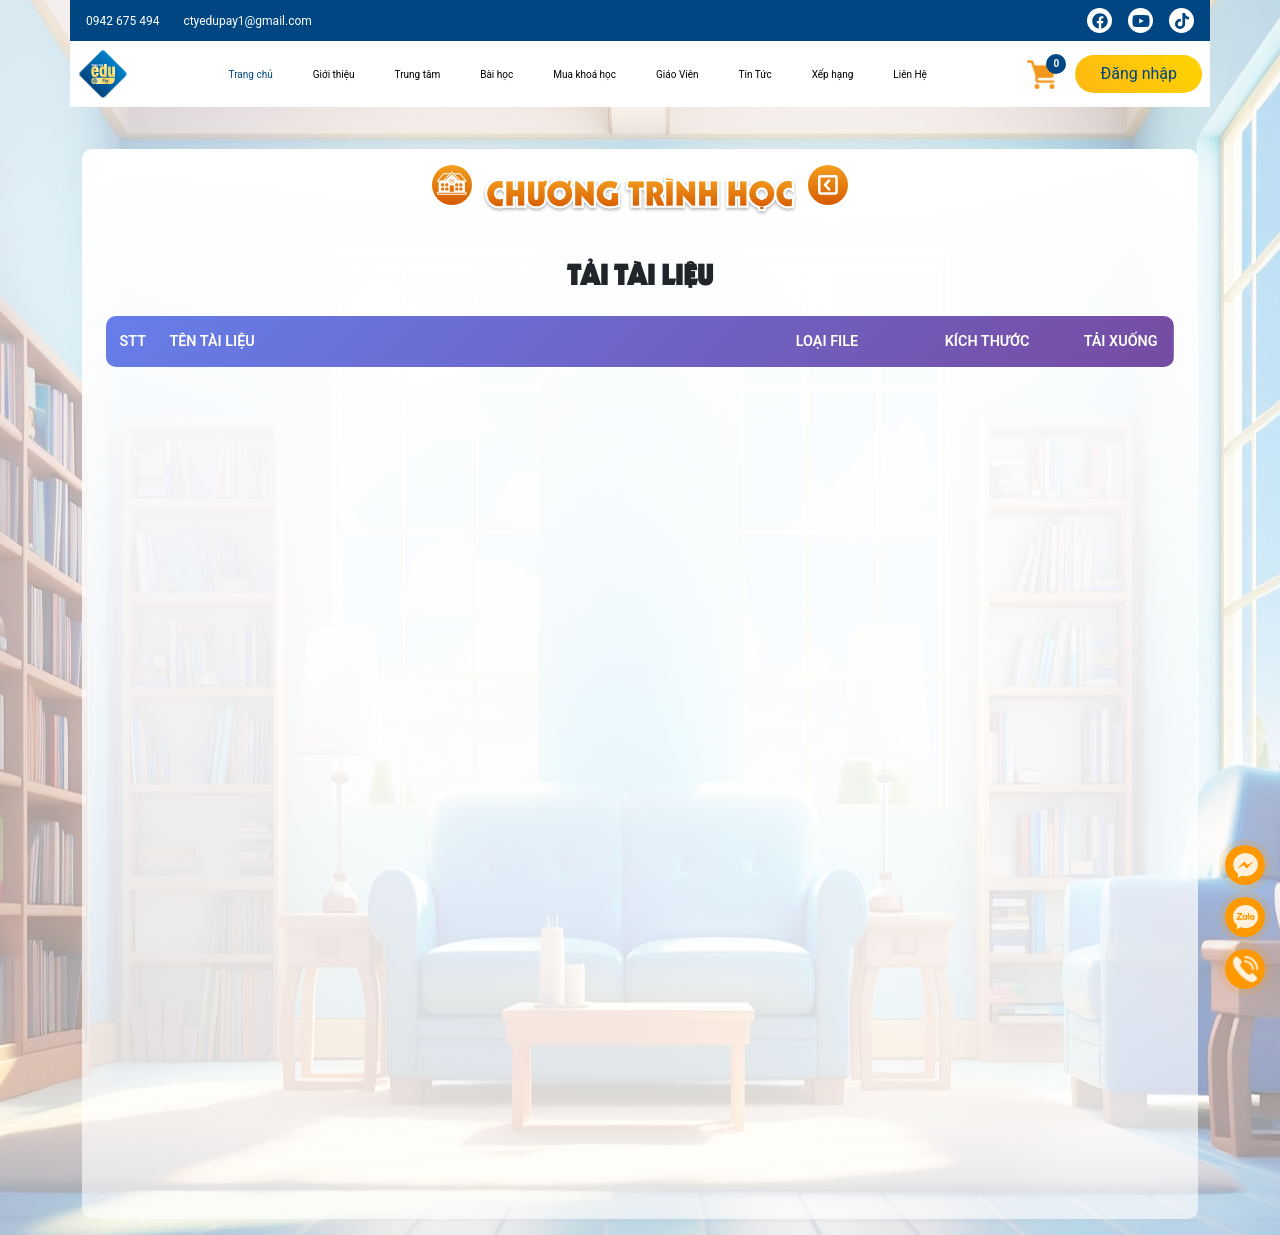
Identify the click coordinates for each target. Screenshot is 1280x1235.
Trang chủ (251, 74)
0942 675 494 (122, 21)
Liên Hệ (910, 74)
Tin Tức (755, 74)
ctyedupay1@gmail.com (247, 21)
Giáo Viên (677, 74)
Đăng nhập (1138, 73)
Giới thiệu (334, 74)
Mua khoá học (584, 74)
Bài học (496, 74)
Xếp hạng (833, 74)
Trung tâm (418, 74)
